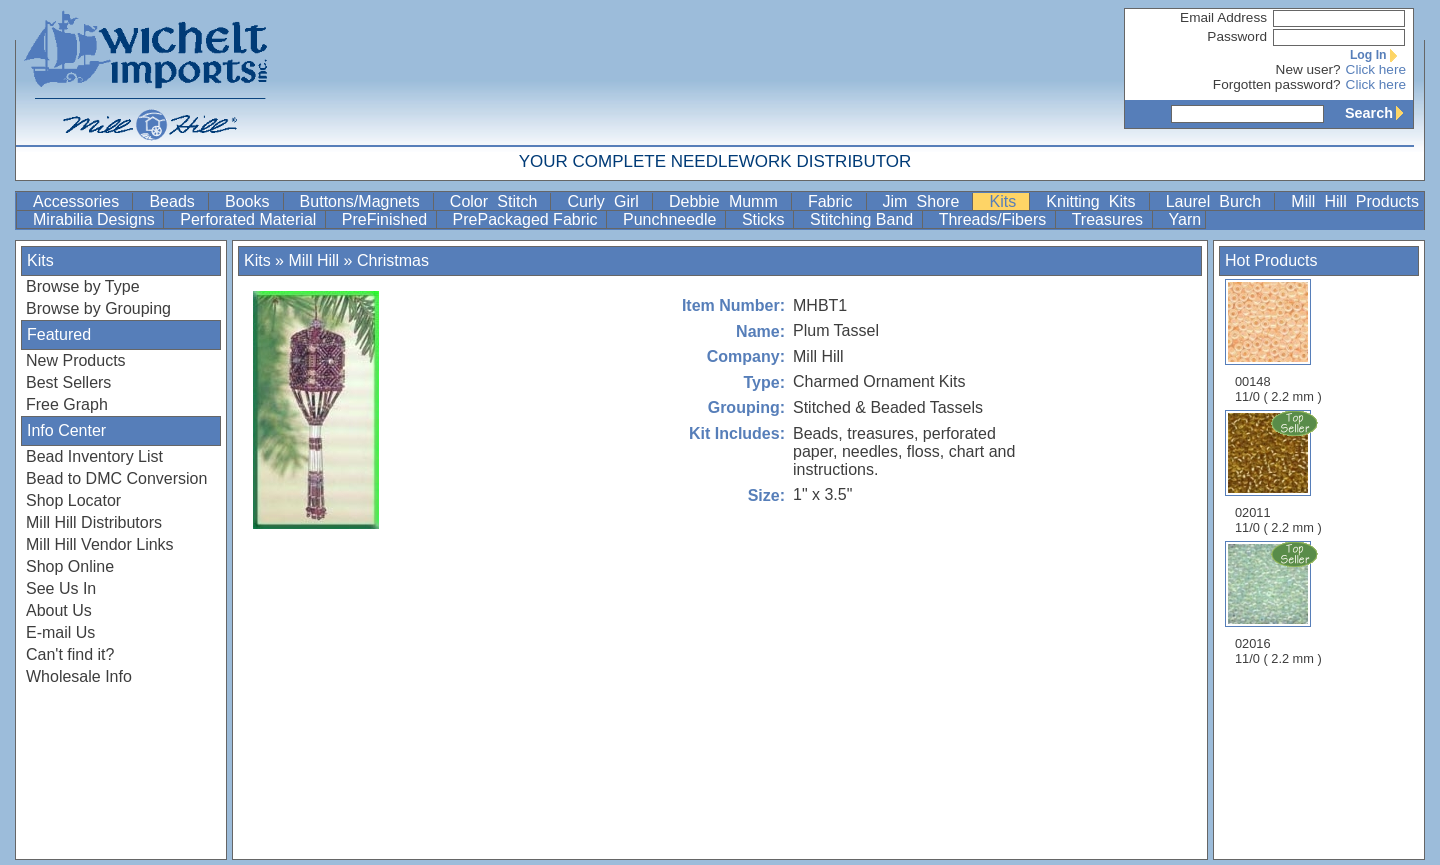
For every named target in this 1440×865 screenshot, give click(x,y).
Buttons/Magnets (364, 201)
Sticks (765, 219)
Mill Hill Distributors (94, 522)
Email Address (1223, 17)
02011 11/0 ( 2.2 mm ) (1280, 472)
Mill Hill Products (1355, 201)
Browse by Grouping (98, 308)
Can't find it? (70, 654)
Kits (1007, 201)
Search (1379, 113)
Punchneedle (672, 219)
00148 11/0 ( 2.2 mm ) (1278, 341)
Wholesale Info (79, 676)
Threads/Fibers (995, 219)
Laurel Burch (1218, 201)
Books (252, 201)
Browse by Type (83, 286)
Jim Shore (926, 201)
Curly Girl (607, 201)
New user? (1308, 69)
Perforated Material (250, 219)
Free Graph (67, 404)
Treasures (1110, 219)
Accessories (80, 201)
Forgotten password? (1277, 84)
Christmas (393, 260)
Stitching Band (864, 219)
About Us (59, 610)
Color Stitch (498, 201)
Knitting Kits (1095, 201)
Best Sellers (68, 382)
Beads (176, 201)
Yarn (1185, 219)
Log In (1378, 55)
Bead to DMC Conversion (116, 478)
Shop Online (70, 566)
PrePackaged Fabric (527, 219)
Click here (1376, 69)
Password (1237, 36)
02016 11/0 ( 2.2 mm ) (1280, 603)
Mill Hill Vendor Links (100, 544)
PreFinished (387, 219)
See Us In (61, 588)
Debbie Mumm (728, 201)
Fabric (835, 201)
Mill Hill (313, 260)
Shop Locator (73, 500)
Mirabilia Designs (96, 219)
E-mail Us (60, 632)
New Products (76, 360)
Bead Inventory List (94, 456)
